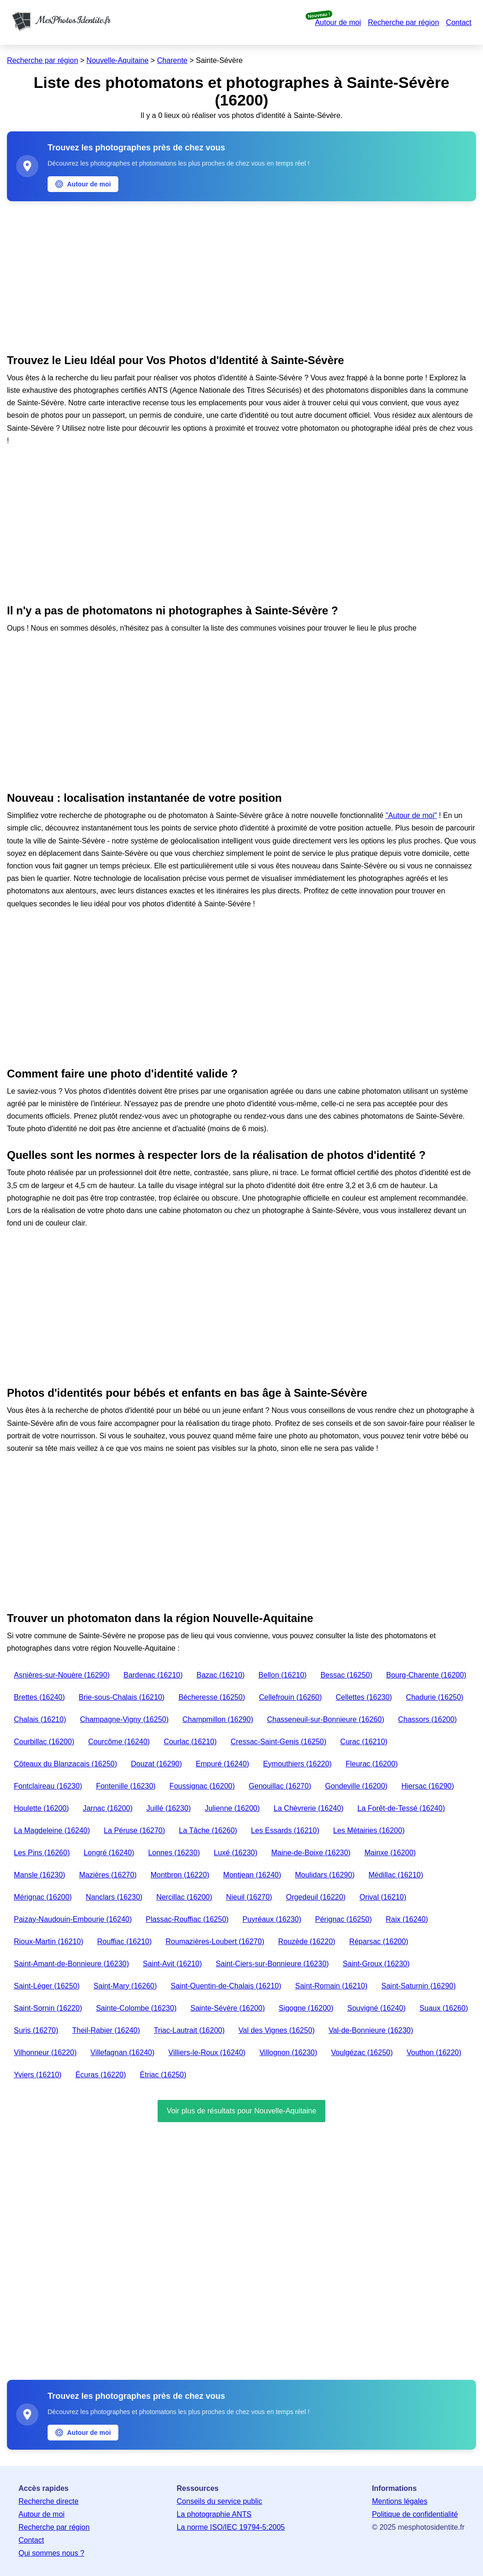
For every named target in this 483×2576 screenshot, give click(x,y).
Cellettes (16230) (364, 1697)
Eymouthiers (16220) (297, 1764)
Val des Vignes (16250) (276, 2030)
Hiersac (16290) (427, 1786)
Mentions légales (400, 2501)
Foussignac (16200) (202, 1786)
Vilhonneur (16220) (45, 2052)
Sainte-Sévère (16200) (227, 2008)
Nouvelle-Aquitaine (117, 60)
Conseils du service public (219, 2501)
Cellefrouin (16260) (290, 1697)
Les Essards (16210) (285, 1830)
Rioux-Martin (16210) (48, 1941)
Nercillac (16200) (184, 1897)
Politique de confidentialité (415, 2514)
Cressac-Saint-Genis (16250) (278, 1742)
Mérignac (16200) (43, 1897)
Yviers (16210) (37, 2075)
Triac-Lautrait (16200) (189, 2030)
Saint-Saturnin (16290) (418, 1986)
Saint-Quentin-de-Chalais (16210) (226, 1986)
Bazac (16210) (220, 1675)
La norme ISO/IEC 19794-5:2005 (231, 2527)
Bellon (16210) (282, 1675)
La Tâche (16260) (208, 1830)
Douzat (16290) (156, 1764)
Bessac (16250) (346, 1675)
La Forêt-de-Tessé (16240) (401, 1808)
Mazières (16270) (108, 1875)
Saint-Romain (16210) (331, 1986)
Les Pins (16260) (42, 1853)
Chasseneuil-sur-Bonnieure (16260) (325, 1719)
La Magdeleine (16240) (52, 1830)
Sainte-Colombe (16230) (136, 2008)
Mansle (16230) (39, 1875)
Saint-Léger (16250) (46, 1986)
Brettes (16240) (39, 1697)
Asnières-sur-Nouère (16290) (62, 1675)
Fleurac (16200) (372, 1764)
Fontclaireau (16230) (48, 1786)
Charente (172, 60)
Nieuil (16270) (249, 1897)
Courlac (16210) (190, 1742)
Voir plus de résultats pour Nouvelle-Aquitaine (242, 2111)
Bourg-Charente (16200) (426, 1675)
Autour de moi (338, 22)
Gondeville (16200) (356, 1786)
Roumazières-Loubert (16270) (214, 1941)
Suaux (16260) (444, 2008)
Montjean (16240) (252, 1875)
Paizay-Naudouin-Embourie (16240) (73, 1919)
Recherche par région (403, 22)
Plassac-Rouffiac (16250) (187, 1919)
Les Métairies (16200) (369, 1830)
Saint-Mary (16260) (125, 1986)
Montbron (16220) (180, 1875)
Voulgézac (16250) (361, 2052)
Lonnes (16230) (174, 1853)
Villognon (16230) (288, 2052)
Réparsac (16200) (378, 1941)
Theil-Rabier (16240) (106, 2030)
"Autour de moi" (411, 815)
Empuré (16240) (223, 1764)
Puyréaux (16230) (272, 1919)
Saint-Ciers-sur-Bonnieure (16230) (272, 1964)
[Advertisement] (241, 275)
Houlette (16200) (41, 1808)
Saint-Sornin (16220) (48, 2008)
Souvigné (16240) (376, 2008)
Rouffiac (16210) (124, 1941)
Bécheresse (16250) (211, 1697)
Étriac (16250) (163, 2075)
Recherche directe (48, 2501)
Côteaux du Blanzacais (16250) (65, 1764)
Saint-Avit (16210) (172, 1964)
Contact (458, 22)
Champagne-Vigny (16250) (124, 1719)
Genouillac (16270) (280, 1786)
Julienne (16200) (232, 1808)
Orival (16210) (383, 1897)
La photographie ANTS (214, 2514)
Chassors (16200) (427, 1719)
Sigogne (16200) (306, 2008)
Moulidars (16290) (325, 1875)
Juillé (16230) (169, 1808)
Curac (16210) (363, 1742)
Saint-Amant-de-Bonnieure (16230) (71, 1964)
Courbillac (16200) (44, 1742)
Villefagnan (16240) (122, 2052)
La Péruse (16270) (134, 1830)
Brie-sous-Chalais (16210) (122, 1697)
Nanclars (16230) (114, 1897)
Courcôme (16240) (119, 1742)
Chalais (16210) (40, 1719)
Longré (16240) (109, 1853)
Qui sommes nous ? (51, 2553)
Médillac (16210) (395, 1875)
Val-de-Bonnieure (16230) (371, 2030)
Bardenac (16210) (153, 1675)
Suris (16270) (36, 2030)
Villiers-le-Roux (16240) (206, 2052)
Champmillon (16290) (218, 1719)
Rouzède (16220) (307, 1941)
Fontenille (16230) (126, 1786)
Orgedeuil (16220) (316, 1897)
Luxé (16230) (235, 1853)
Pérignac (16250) (343, 1919)
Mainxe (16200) (390, 1853)
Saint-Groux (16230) (376, 1964)
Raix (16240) (407, 1919)
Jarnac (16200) (108, 1808)
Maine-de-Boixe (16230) (311, 1853)
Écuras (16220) (100, 2075)
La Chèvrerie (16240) (308, 1808)
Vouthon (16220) (434, 2052)
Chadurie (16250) (435, 1697)
